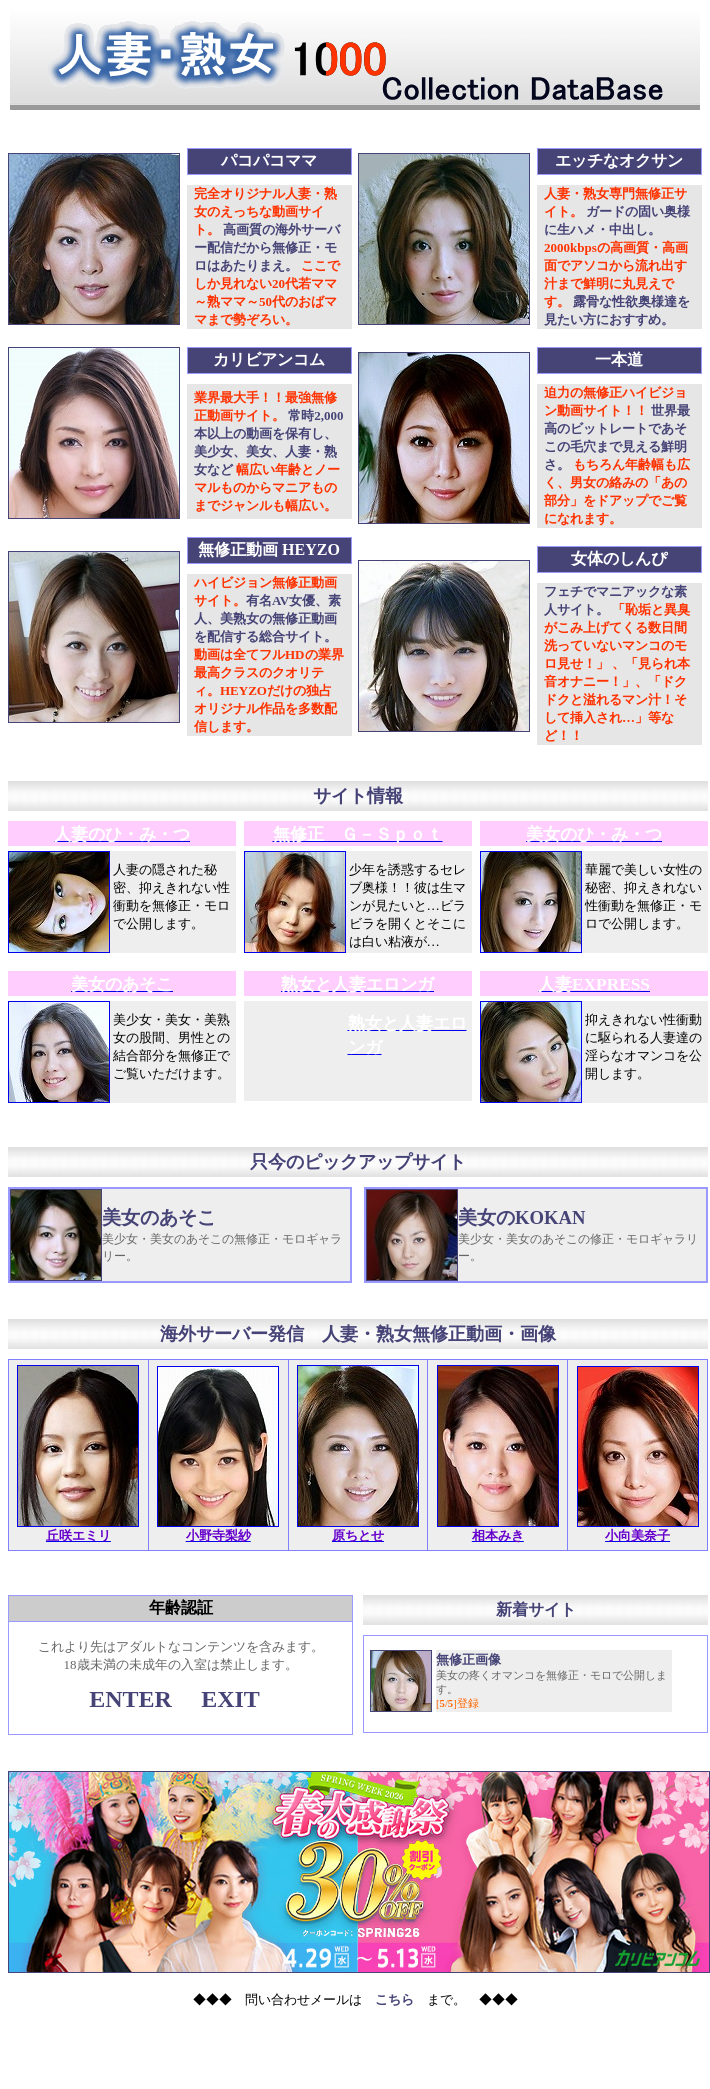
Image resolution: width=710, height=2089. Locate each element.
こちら (394, 1999)
